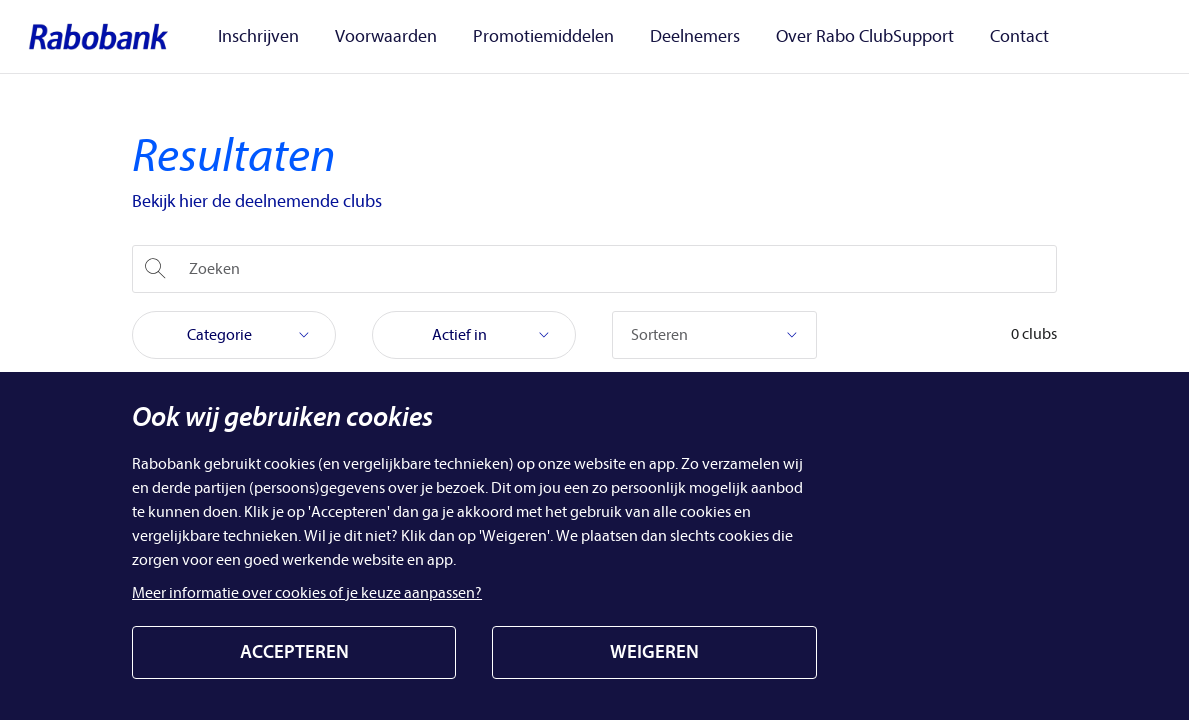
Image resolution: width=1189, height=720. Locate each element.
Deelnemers (695, 37)
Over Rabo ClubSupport (865, 37)
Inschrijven (258, 37)
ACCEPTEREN (294, 652)
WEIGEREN (654, 652)
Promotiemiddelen (543, 37)
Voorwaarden (386, 37)
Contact (1019, 37)
